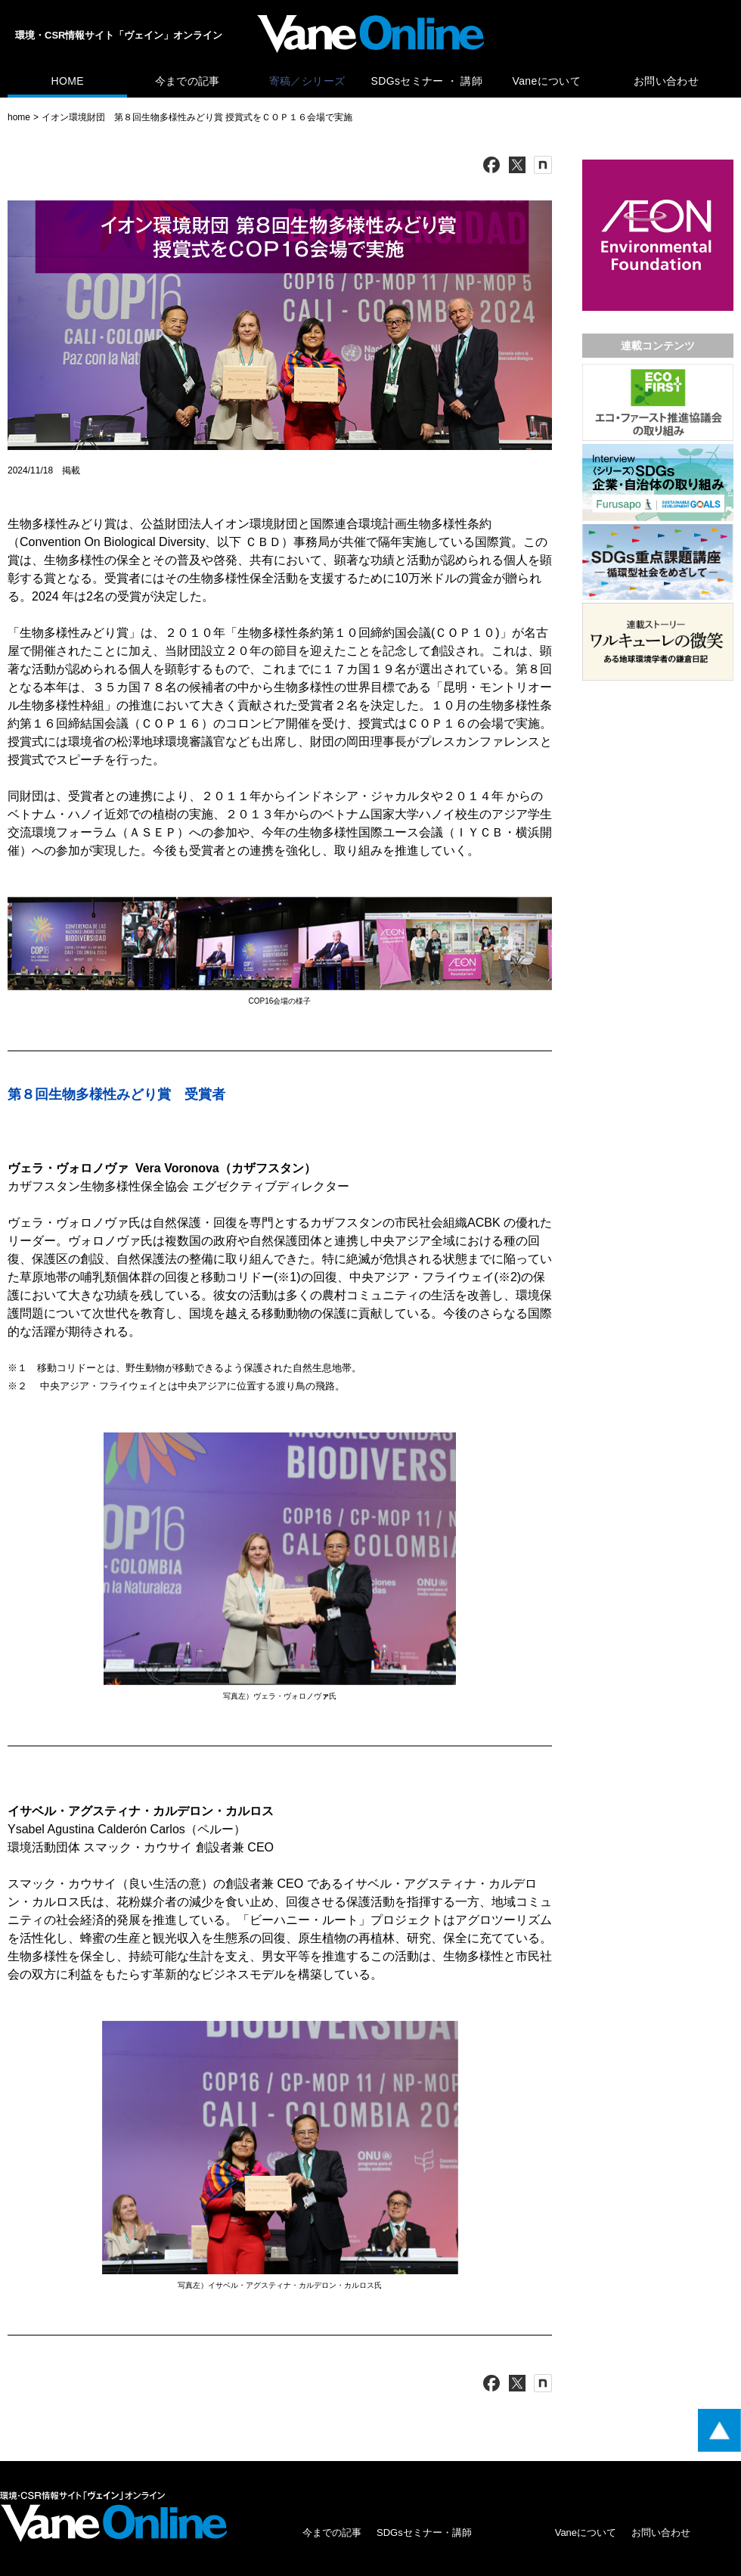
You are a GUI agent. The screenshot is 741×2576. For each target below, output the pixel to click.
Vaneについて (547, 81)
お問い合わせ (666, 81)
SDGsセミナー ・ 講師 (427, 81)
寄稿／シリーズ (307, 81)
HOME (67, 81)
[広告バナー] (657, 163)
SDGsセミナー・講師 (424, 2532)
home (19, 117)
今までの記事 (187, 81)
